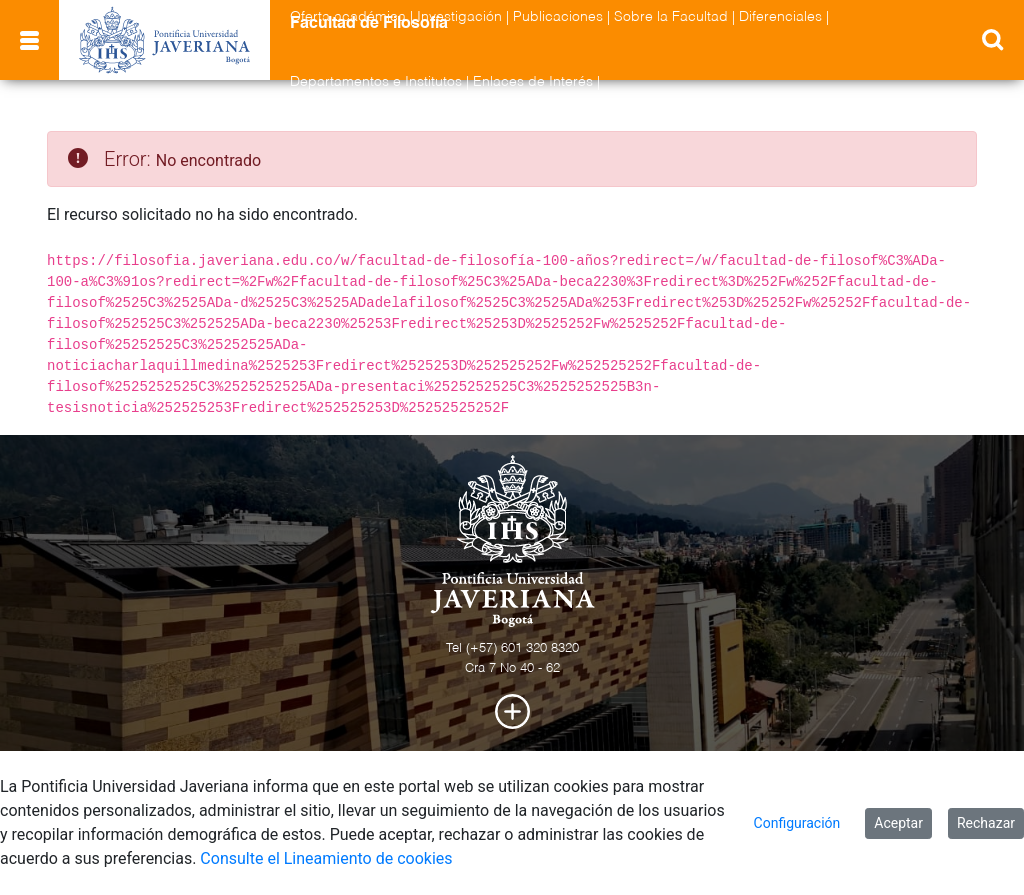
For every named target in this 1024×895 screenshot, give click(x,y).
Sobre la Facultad (671, 17)
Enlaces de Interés (533, 82)
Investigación (459, 17)
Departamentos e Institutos (376, 82)
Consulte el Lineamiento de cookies (326, 858)
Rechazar (986, 823)
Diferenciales (780, 17)
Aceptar (898, 823)
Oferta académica (348, 17)
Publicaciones (558, 17)
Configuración (797, 823)
